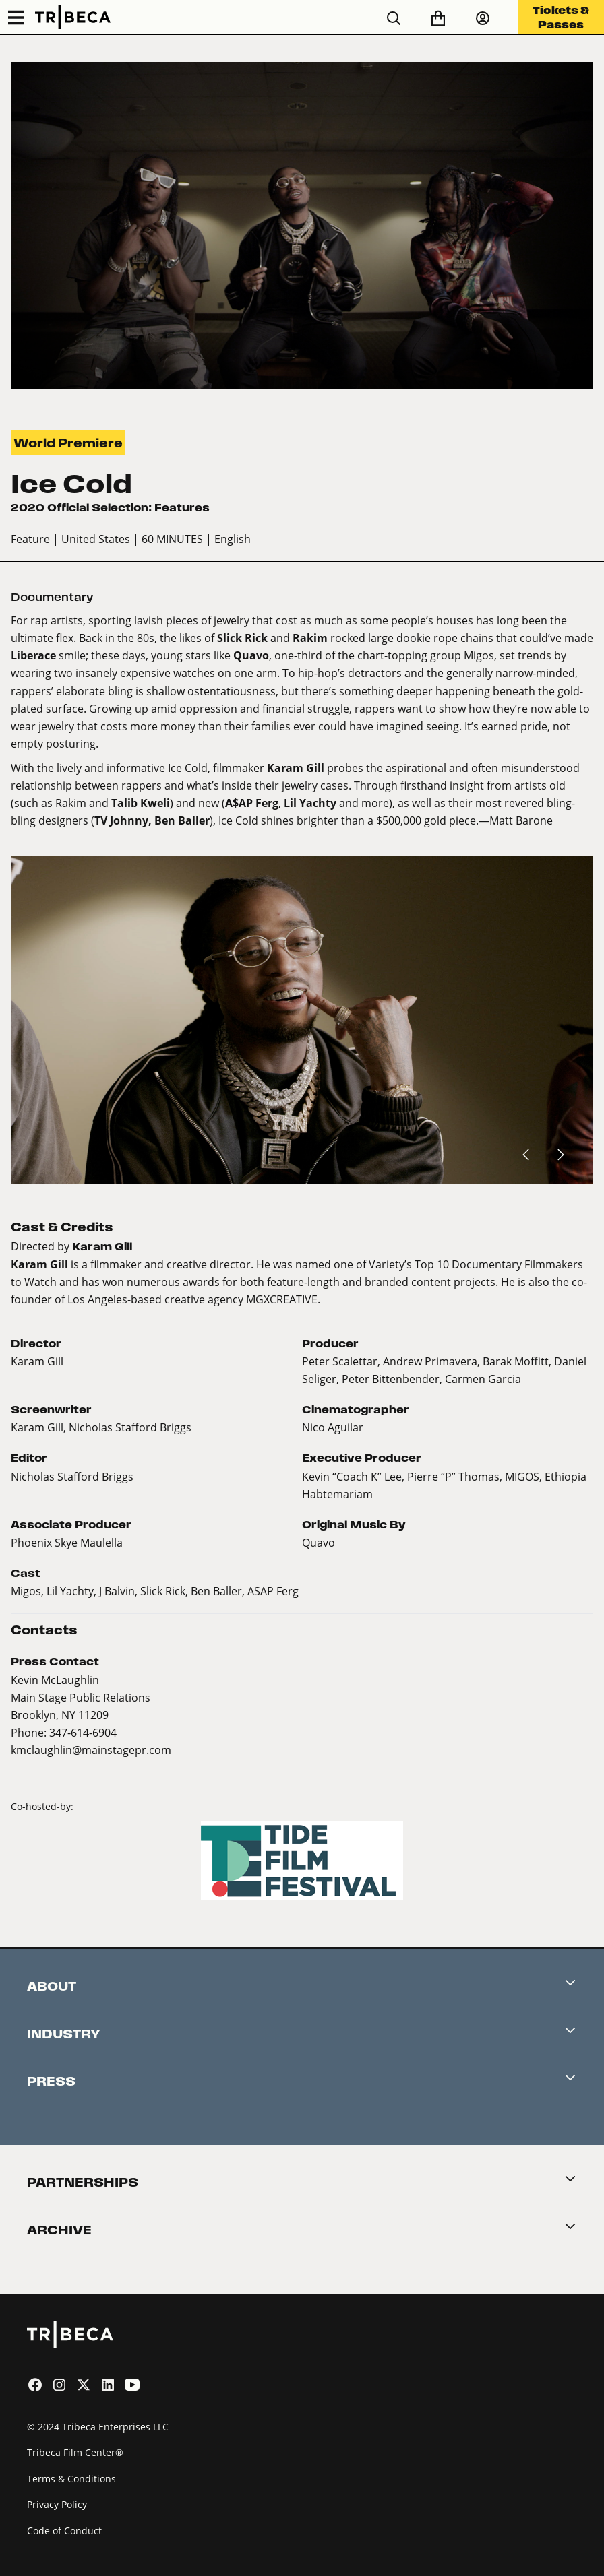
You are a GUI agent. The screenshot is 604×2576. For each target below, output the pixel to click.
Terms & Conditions (71, 2478)
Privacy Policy (57, 2504)
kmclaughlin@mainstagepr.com (91, 1750)
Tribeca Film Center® (75, 2452)
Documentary (52, 597)
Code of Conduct (64, 2530)
